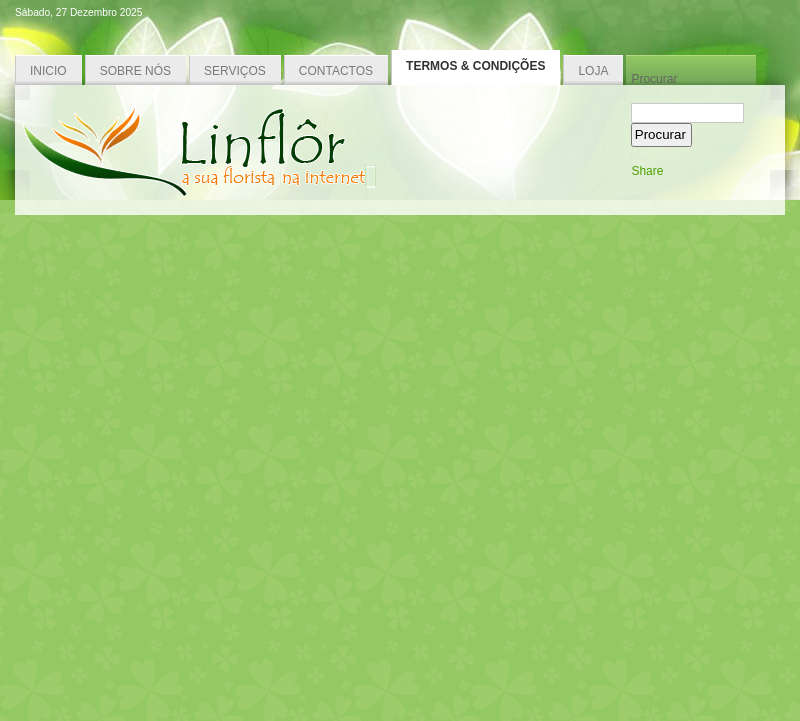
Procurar (654, 79)
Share (647, 171)
